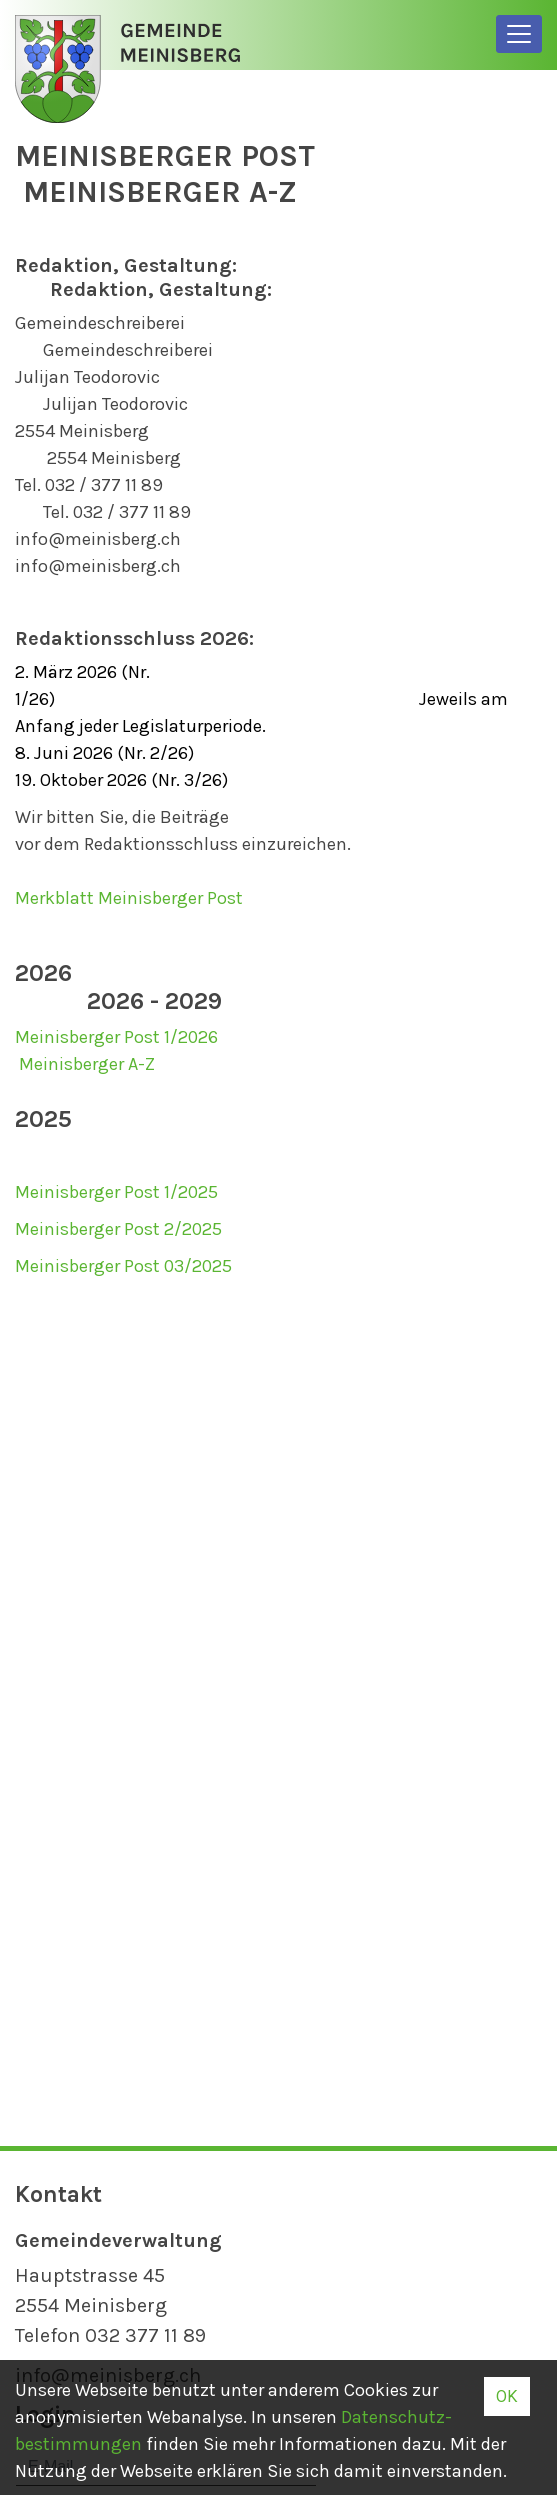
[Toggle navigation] (519, 34)
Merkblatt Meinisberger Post (129, 898)
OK (507, 2396)
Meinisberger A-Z (87, 1064)
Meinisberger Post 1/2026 (116, 1037)
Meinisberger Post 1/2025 (116, 1192)
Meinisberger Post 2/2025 (120, 1229)
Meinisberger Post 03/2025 (123, 1266)
